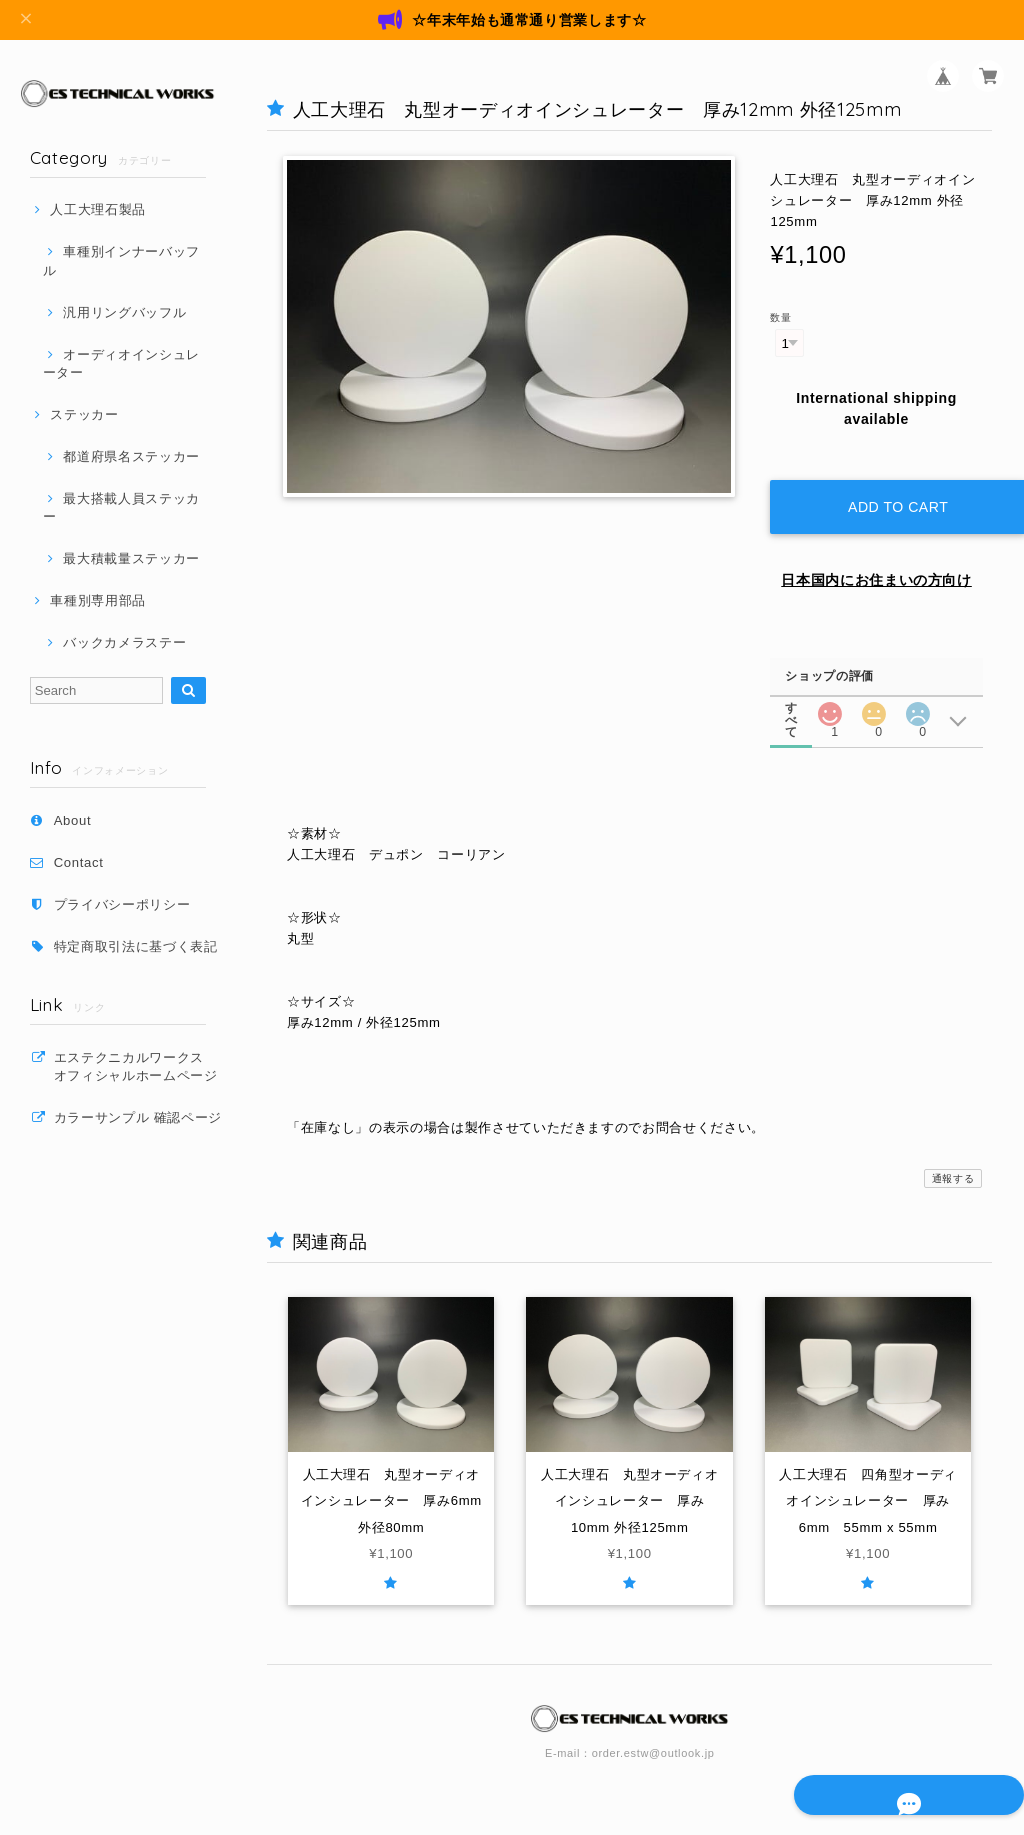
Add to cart (891, 487)
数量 (780, 317)
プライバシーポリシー (122, 904)
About (73, 820)
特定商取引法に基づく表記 (136, 946)
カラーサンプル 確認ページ (138, 1117)
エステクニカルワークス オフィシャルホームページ (142, 1066)
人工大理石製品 (98, 209)
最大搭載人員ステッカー (121, 507)
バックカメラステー (124, 642)
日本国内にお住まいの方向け (876, 561)
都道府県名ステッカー (131, 456)
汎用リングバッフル (124, 312)
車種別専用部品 (98, 600)
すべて (792, 687)
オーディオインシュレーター (121, 363)
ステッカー (84, 414)
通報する (953, 1159)
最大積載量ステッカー (131, 558)
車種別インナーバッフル (121, 260)
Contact (79, 862)
